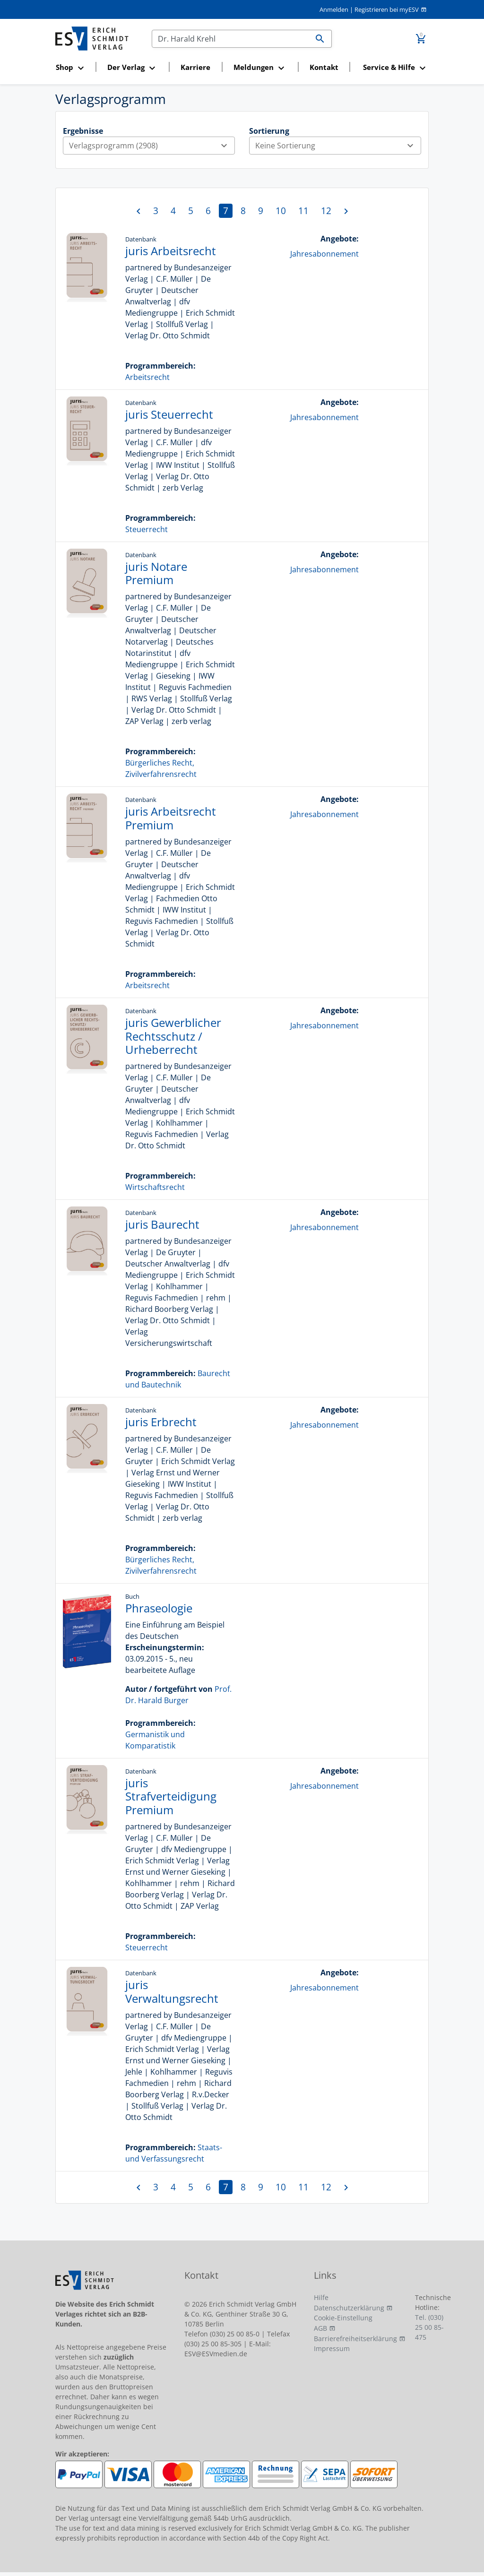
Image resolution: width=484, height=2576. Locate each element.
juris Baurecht (162, 1224)
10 (281, 210)
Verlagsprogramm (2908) (151, 145)
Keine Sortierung (338, 145)
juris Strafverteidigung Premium (170, 1796)
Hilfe (321, 2297)
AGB (320, 2328)
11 (303, 210)
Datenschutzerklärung (349, 2307)
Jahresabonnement (324, 254)
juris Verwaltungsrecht (171, 1991)
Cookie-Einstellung (343, 2317)
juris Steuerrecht (169, 414)
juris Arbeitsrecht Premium (170, 818)
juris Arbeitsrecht (170, 250)
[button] (72, 68)
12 (326, 210)
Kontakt (324, 67)
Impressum (332, 2348)
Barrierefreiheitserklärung (355, 2338)
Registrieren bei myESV (386, 9)
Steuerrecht (146, 529)
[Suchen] (230, 39)
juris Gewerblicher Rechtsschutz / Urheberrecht (173, 1036)
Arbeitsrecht (147, 377)
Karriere (195, 67)
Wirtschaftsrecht (155, 1187)
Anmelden (334, 9)
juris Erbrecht (161, 1422)
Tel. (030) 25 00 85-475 (429, 2327)
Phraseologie (158, 1608)
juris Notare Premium (156, 573)
